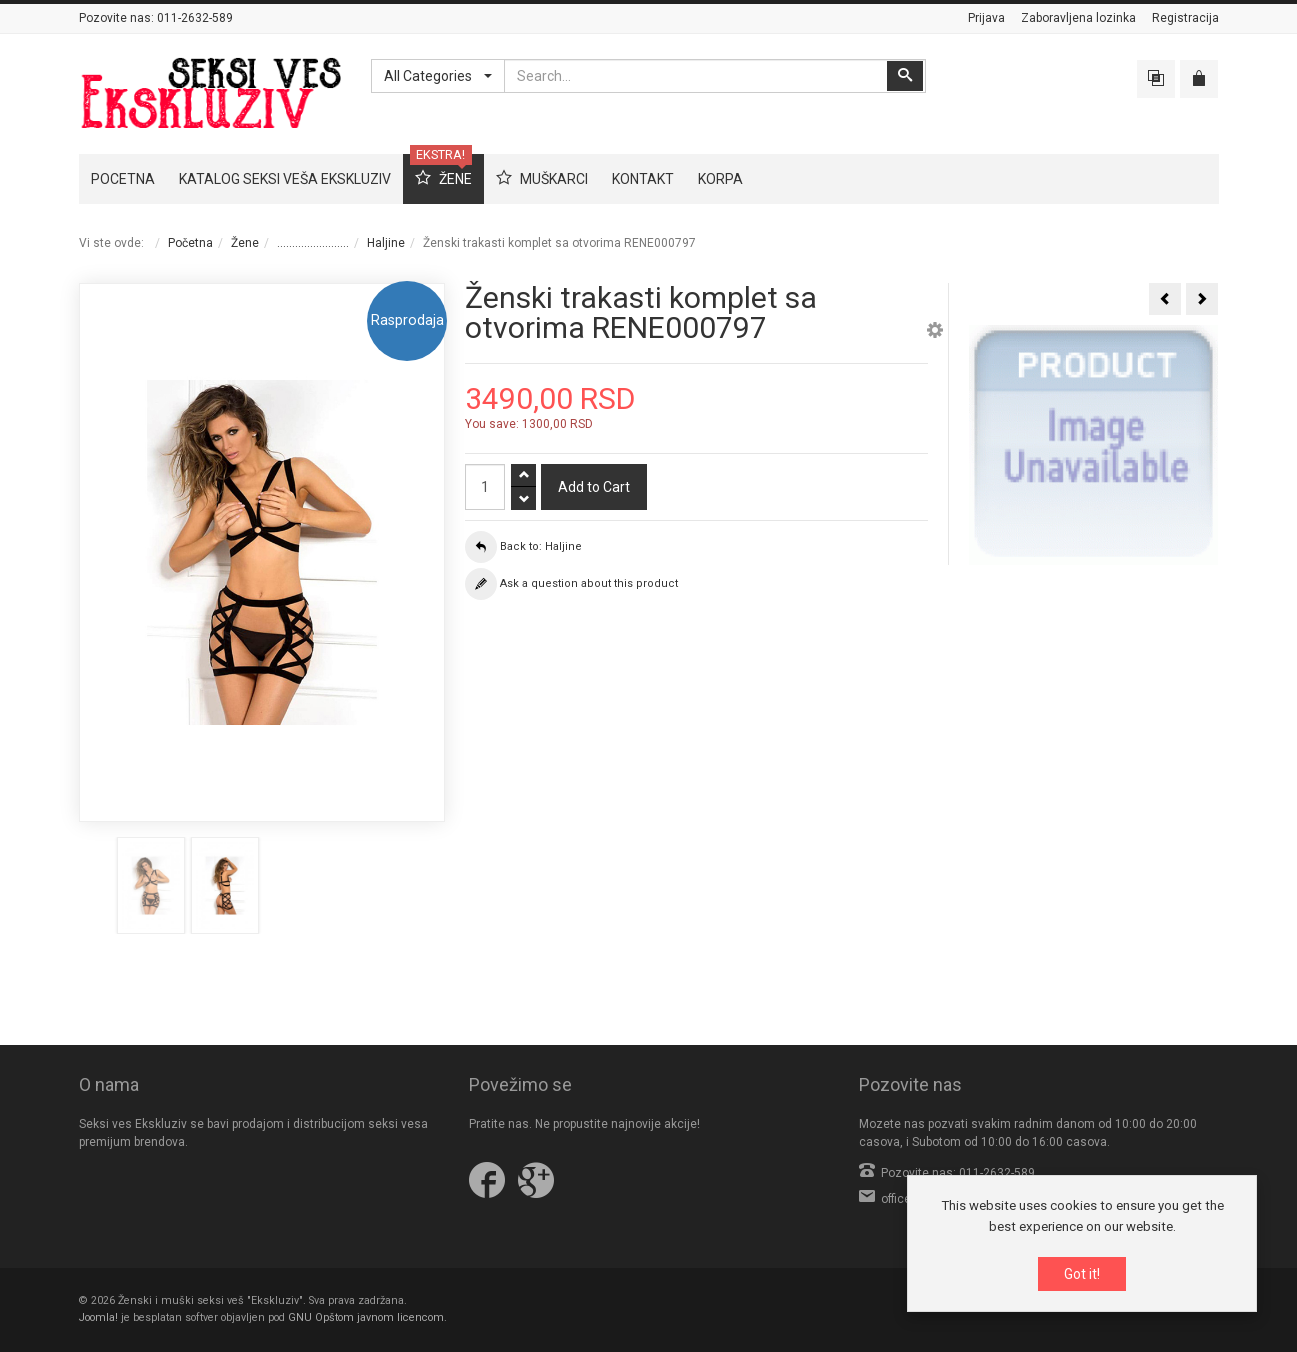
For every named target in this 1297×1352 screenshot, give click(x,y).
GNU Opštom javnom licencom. (367, 1317)
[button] (935, 333)
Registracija (1185, 18)
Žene (245, 243)
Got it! (1082, 1274)
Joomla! (98, 1317)
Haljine (386, 243)
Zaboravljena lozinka (1078, 18)
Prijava (986, 18)
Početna (190, 243)
